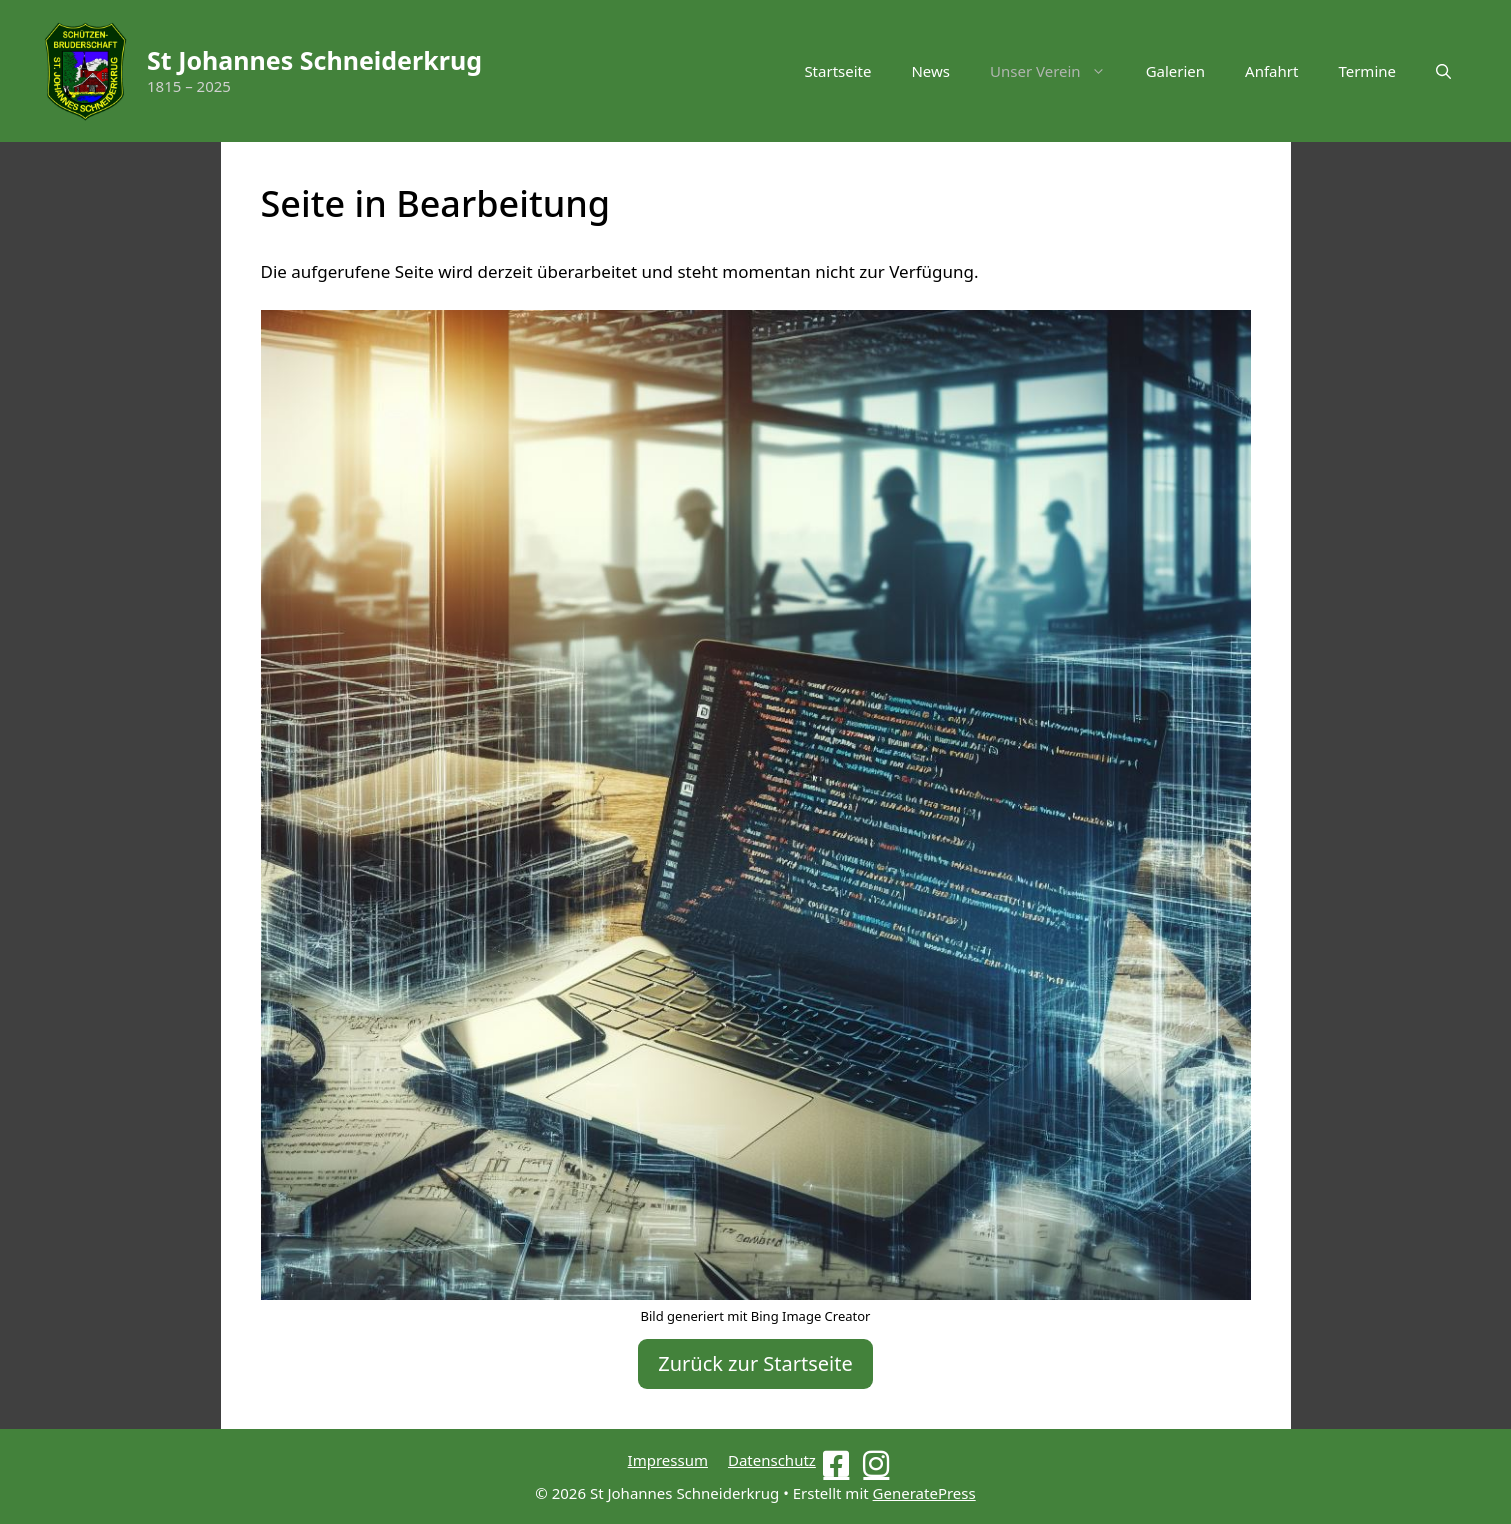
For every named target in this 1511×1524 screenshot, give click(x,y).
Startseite (837, 71)
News (930, 71)
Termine (1367, 71)
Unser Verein (1058, 71)
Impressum (668, 1460)
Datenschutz (772, 1460)
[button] (1443, 71)
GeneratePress (924, 1493)
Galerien (1175, 71)
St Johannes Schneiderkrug (314, 60)
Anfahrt (1271, 71)
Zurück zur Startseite (755, 1363)
